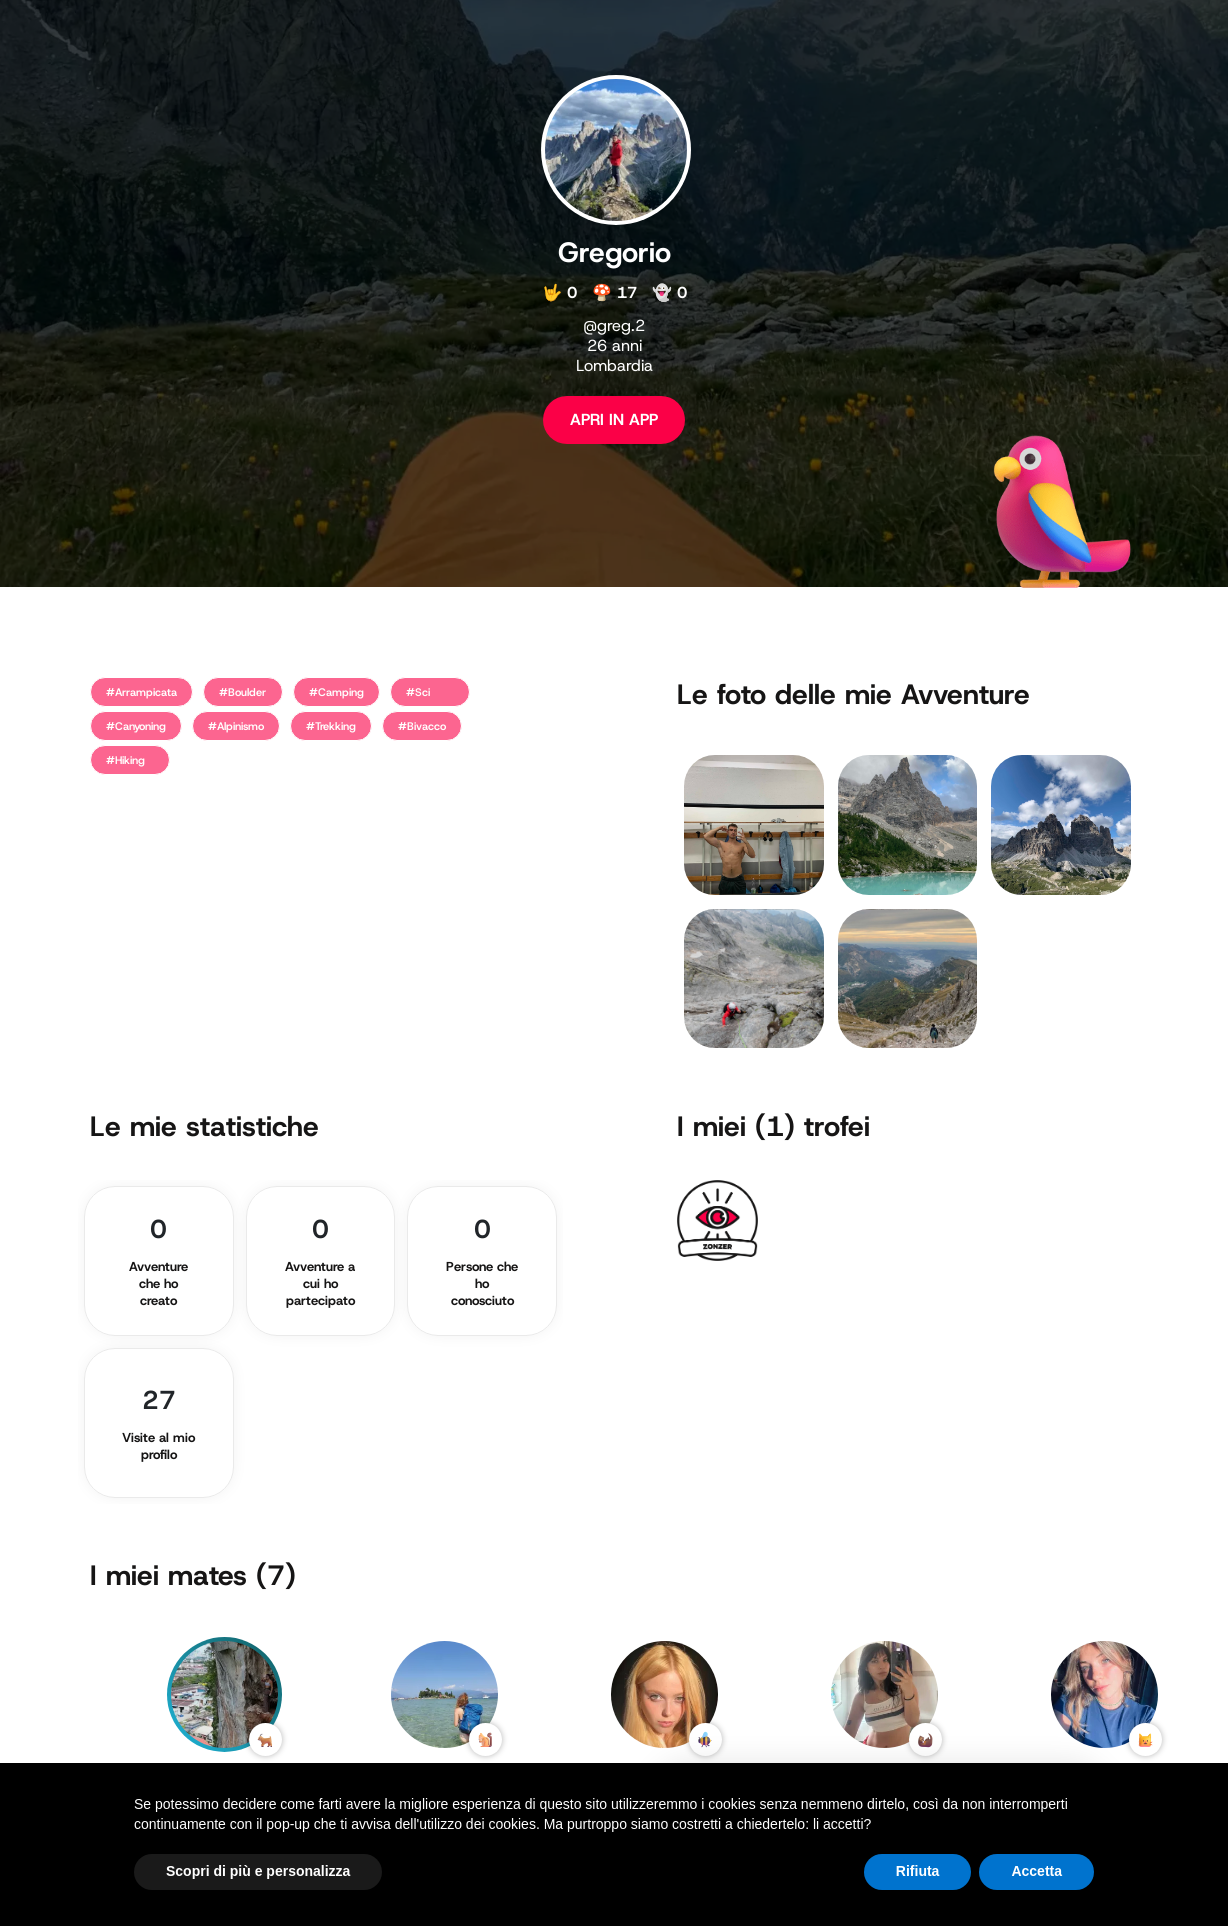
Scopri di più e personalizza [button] (258, 1871)
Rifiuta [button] (918, 1871)
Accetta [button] (1036, 1871)
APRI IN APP (614, 419)
